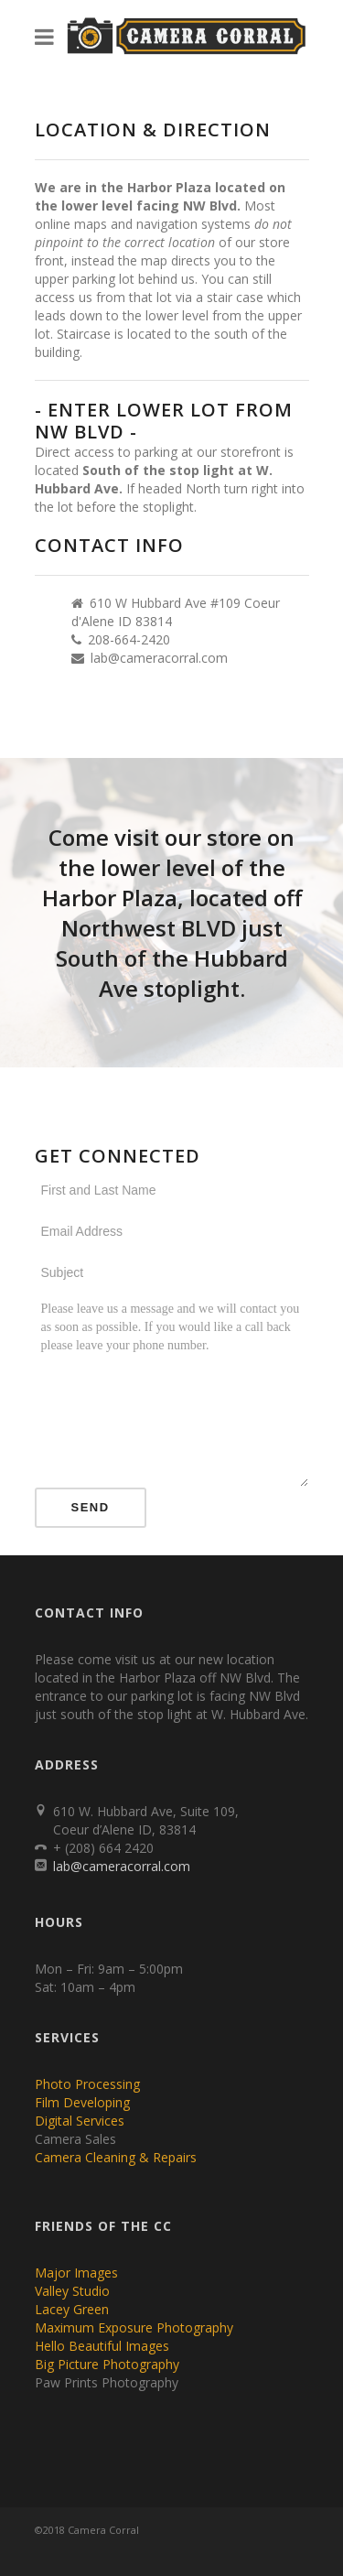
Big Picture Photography (107, 2364)
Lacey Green (72, 2309)
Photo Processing (87, 2084)
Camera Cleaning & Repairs (116, 2157)
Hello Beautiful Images (102, 2345)
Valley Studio (72, 2291)
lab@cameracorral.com (159, 657)
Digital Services (79, 2120)
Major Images (76, 2272)
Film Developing (82, 2102)
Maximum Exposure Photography (134, 2327)
